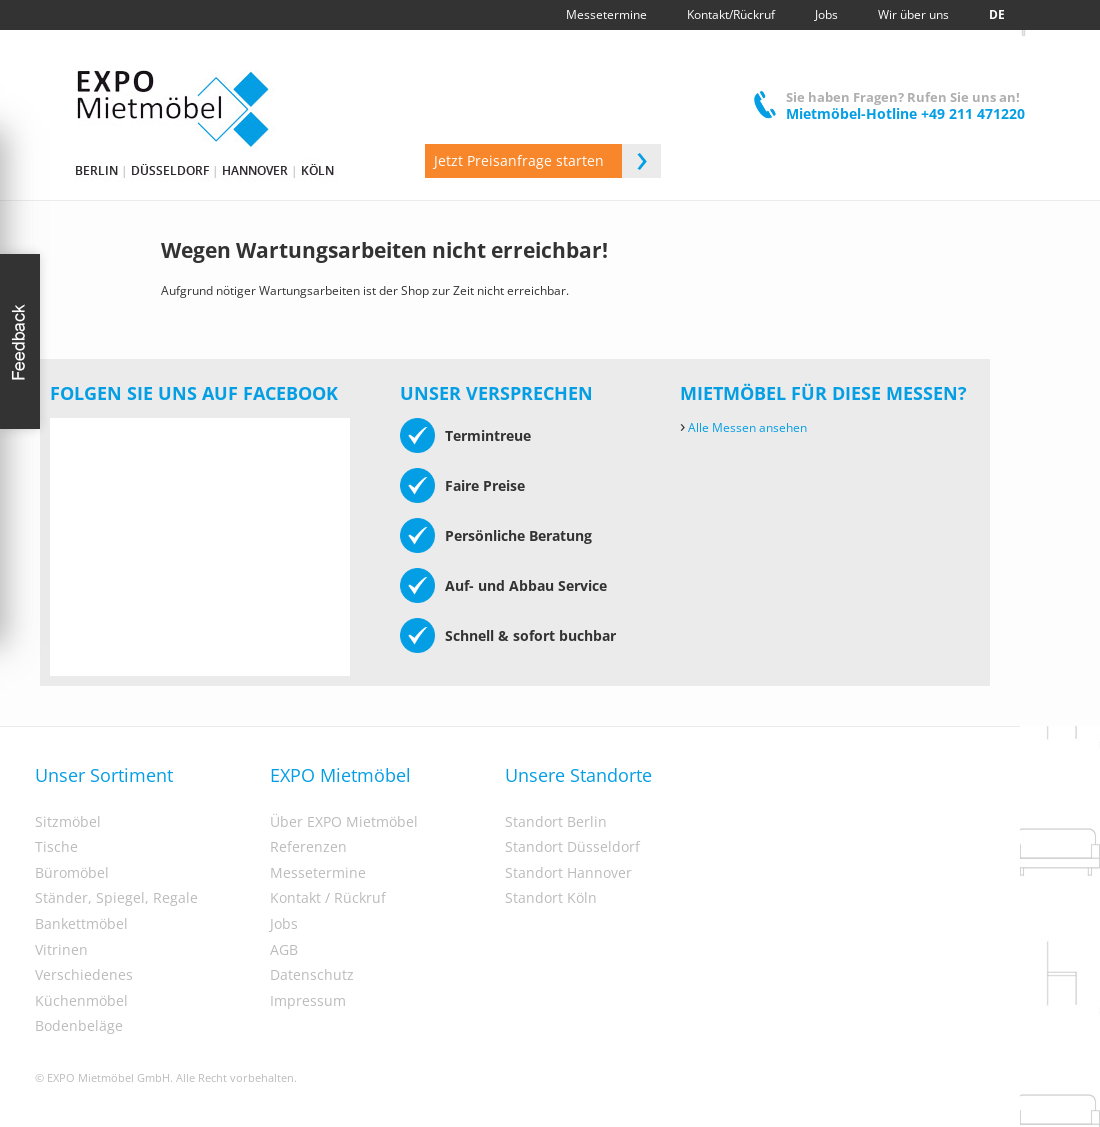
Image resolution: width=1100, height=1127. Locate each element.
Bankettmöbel (81, 924)
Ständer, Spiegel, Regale (116, 898)
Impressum (308, 1001)
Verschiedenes (84, 975)
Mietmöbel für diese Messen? (823, 393)
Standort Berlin (556, 822)
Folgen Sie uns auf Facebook (194, 393)
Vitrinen (61, 950)
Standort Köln (551, 898)
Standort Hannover (568, 873)
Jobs (284, 924)
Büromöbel (72, 873)
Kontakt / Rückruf (328, 898)
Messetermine (318, 873)
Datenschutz (312, 975)
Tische (56, 847)
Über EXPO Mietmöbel (344, 822)
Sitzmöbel (68, 822)
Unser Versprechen (496, 393)
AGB (284, 950)
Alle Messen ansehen (743, 427)
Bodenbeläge (79, 1026)
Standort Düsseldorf (572, 847)
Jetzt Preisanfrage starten (547, 161)
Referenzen (308, 847)
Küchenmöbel (81, 1001)
